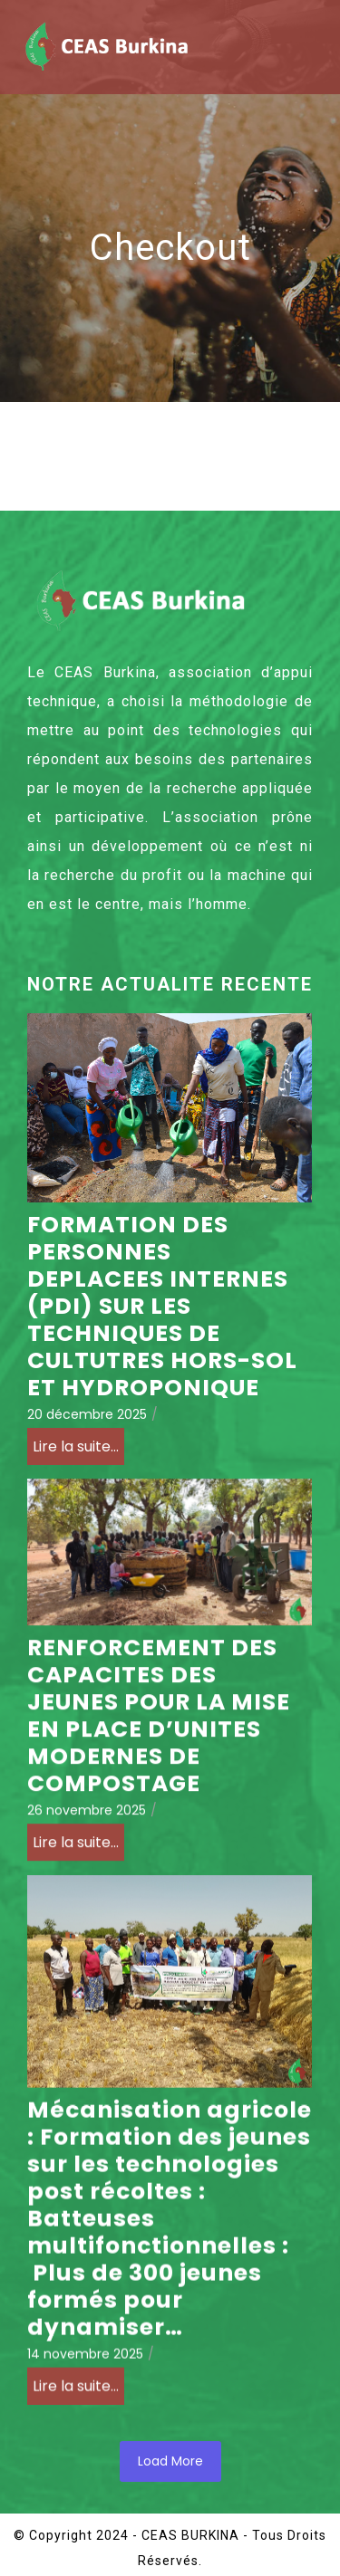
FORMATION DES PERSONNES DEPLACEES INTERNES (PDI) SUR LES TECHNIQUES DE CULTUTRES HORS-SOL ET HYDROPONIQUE (162, 1306)
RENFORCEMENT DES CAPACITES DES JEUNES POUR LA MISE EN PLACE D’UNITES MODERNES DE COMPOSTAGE (158, 1724)
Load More (170, 2461)
